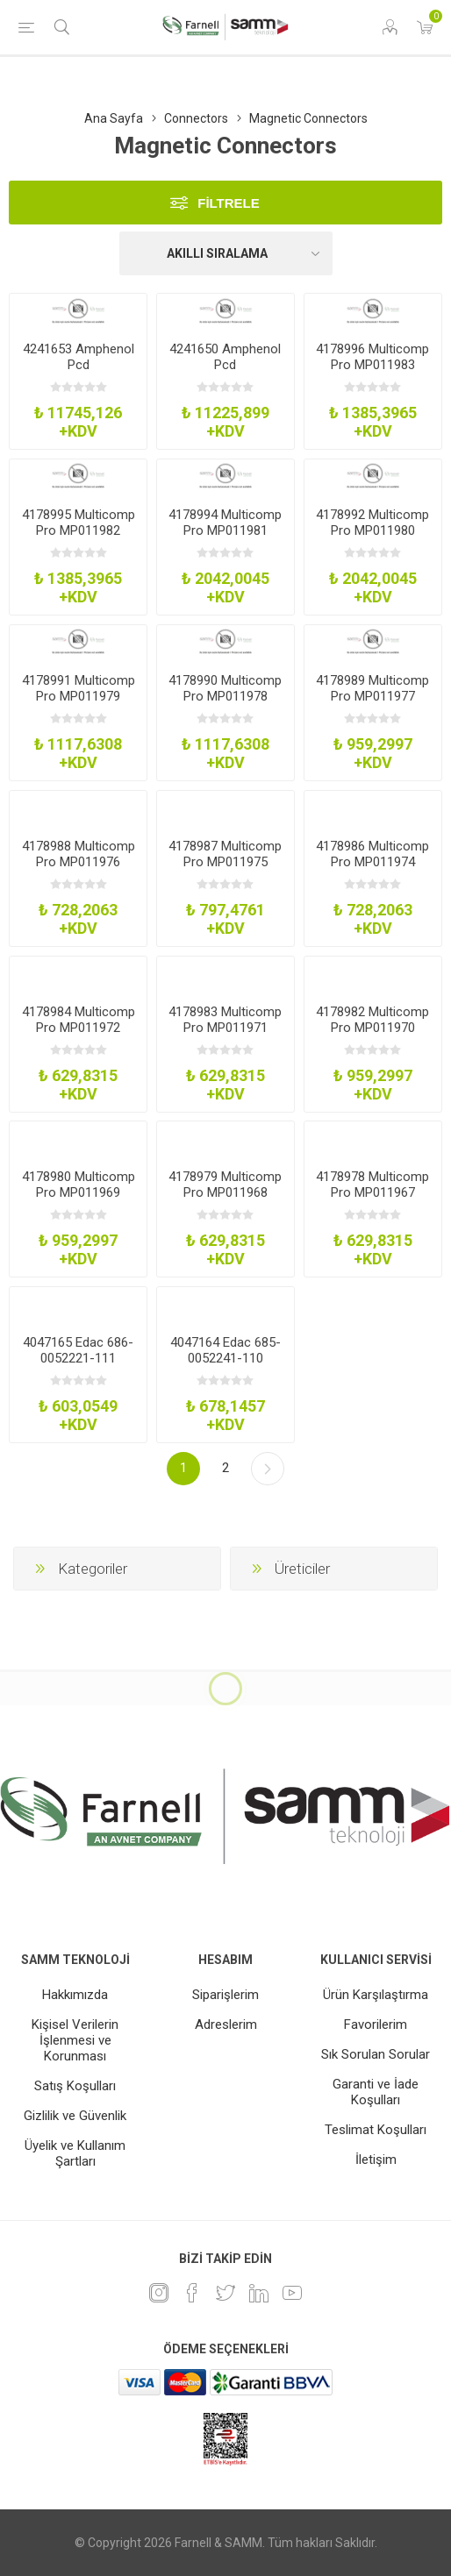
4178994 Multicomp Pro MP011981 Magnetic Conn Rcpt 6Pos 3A (225, 538)
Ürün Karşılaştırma (375, 1995)
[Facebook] (192, 2293)
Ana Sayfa (113, 118)
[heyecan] (225, 2293)
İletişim (376, 2159)
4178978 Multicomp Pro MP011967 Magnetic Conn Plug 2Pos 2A (372, 1200)
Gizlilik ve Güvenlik (75, 2116)
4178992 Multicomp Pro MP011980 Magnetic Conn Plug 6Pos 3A (372, 538)
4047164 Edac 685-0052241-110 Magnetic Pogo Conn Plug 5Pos (225, 1366)
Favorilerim (375, 2024)
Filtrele (228, 203)
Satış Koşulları (75, 2086)
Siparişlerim (225, 1995)
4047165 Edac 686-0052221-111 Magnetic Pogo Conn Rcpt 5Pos (78, 1366)
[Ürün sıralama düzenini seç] (226, 253)
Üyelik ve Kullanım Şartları (75, 2153)
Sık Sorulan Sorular (375, 2054)
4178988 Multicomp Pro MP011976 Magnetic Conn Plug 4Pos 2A (78, 869)
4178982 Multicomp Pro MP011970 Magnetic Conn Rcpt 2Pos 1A (372, 1035)
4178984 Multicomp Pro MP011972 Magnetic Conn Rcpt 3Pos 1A (78, 1035)
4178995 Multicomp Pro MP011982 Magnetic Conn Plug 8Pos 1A (78, 538)
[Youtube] (292, 2293)
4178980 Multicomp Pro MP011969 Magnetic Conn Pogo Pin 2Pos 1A (78, 1200)
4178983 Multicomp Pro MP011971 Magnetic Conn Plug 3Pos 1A (225, 1035)
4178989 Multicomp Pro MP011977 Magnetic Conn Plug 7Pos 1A (372, 704)
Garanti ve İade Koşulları (376, 2092)
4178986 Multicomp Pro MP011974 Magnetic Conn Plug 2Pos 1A (372, 869)
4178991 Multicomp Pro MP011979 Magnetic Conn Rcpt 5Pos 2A (78, 704)
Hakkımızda (75, 1995)
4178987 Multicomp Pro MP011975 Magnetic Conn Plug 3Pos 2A (225, 869)
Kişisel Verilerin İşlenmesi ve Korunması (75, 2040)
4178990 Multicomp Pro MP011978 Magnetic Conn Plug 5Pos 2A (225, 704)
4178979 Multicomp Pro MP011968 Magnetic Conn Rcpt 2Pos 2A (225, 1200)
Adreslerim (226, 2024)
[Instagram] (159, 2293)
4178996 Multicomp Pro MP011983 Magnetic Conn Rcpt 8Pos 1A (372, 372)
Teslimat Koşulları (375, 2130)
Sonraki (267, 1468)
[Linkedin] (259, 2293)
